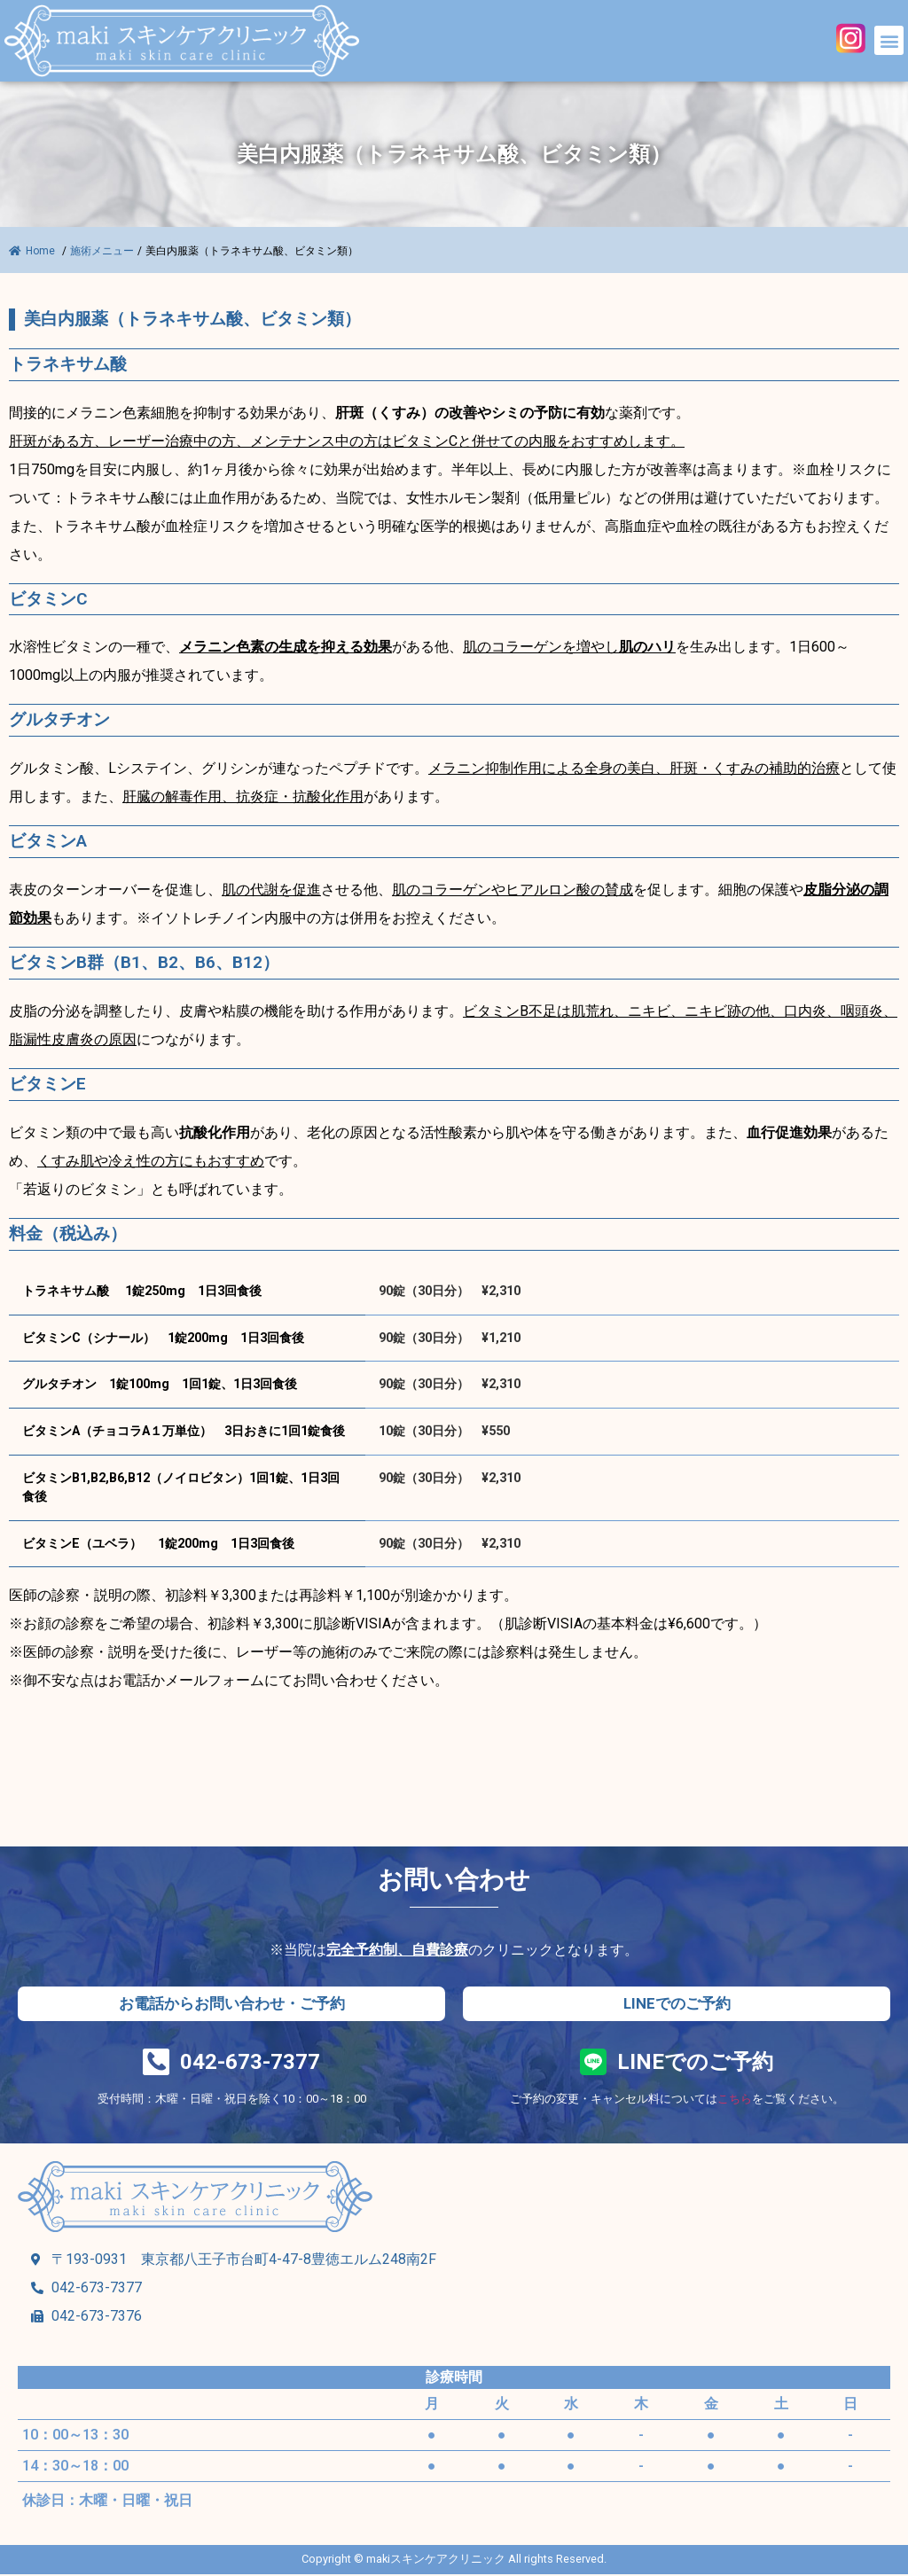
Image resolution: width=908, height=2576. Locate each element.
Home (33, 251)
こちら (734, 2100)
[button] (889, 40)
